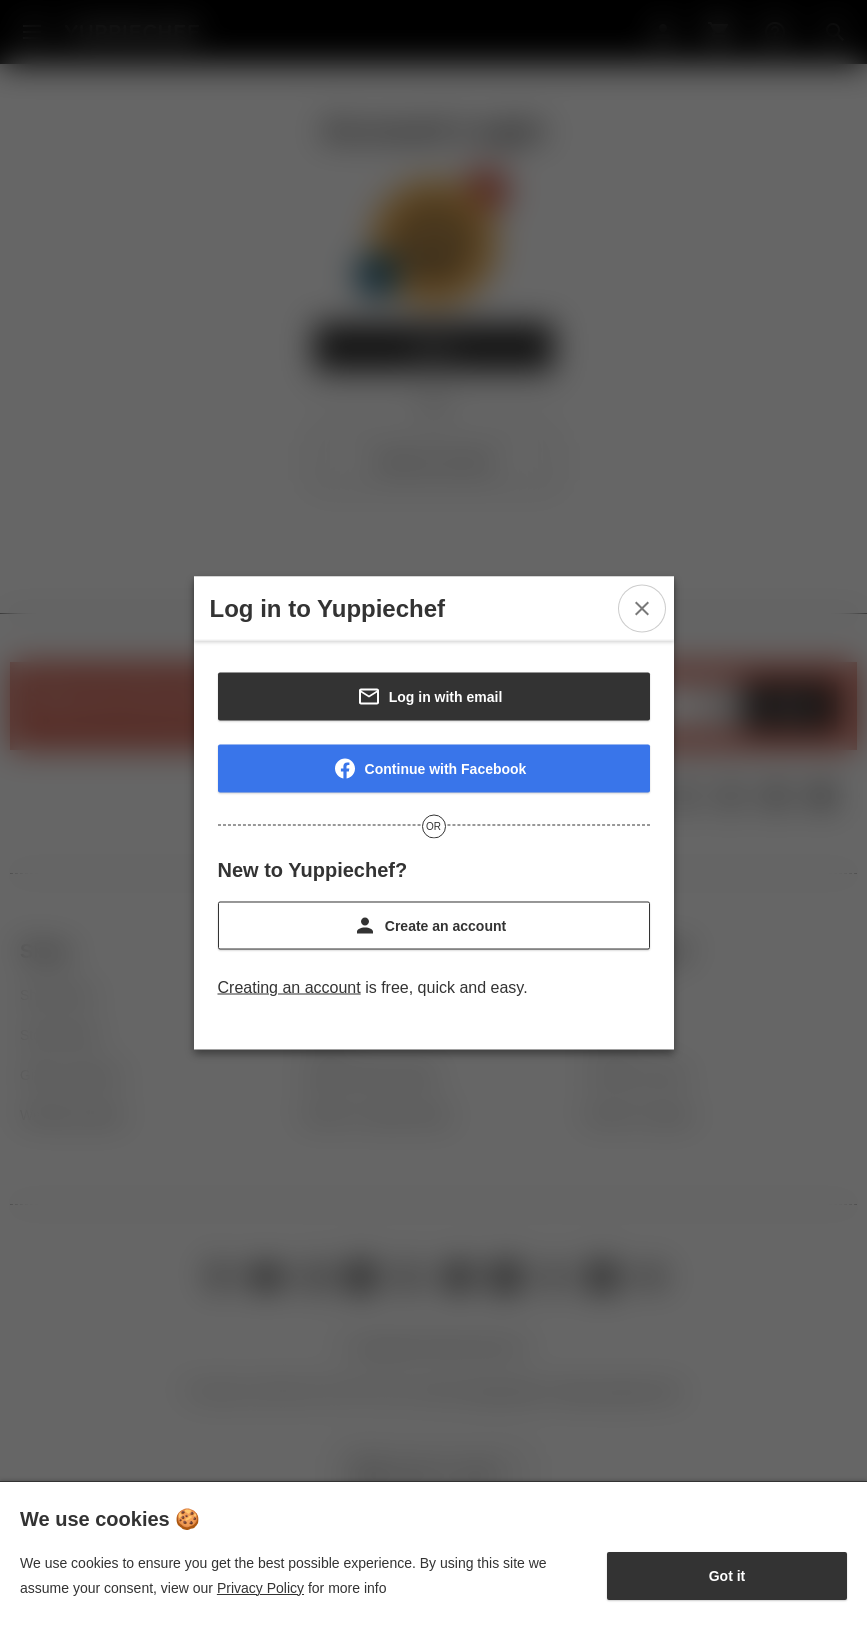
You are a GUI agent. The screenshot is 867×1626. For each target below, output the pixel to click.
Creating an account (289, 987)
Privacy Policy (260, 1588)
